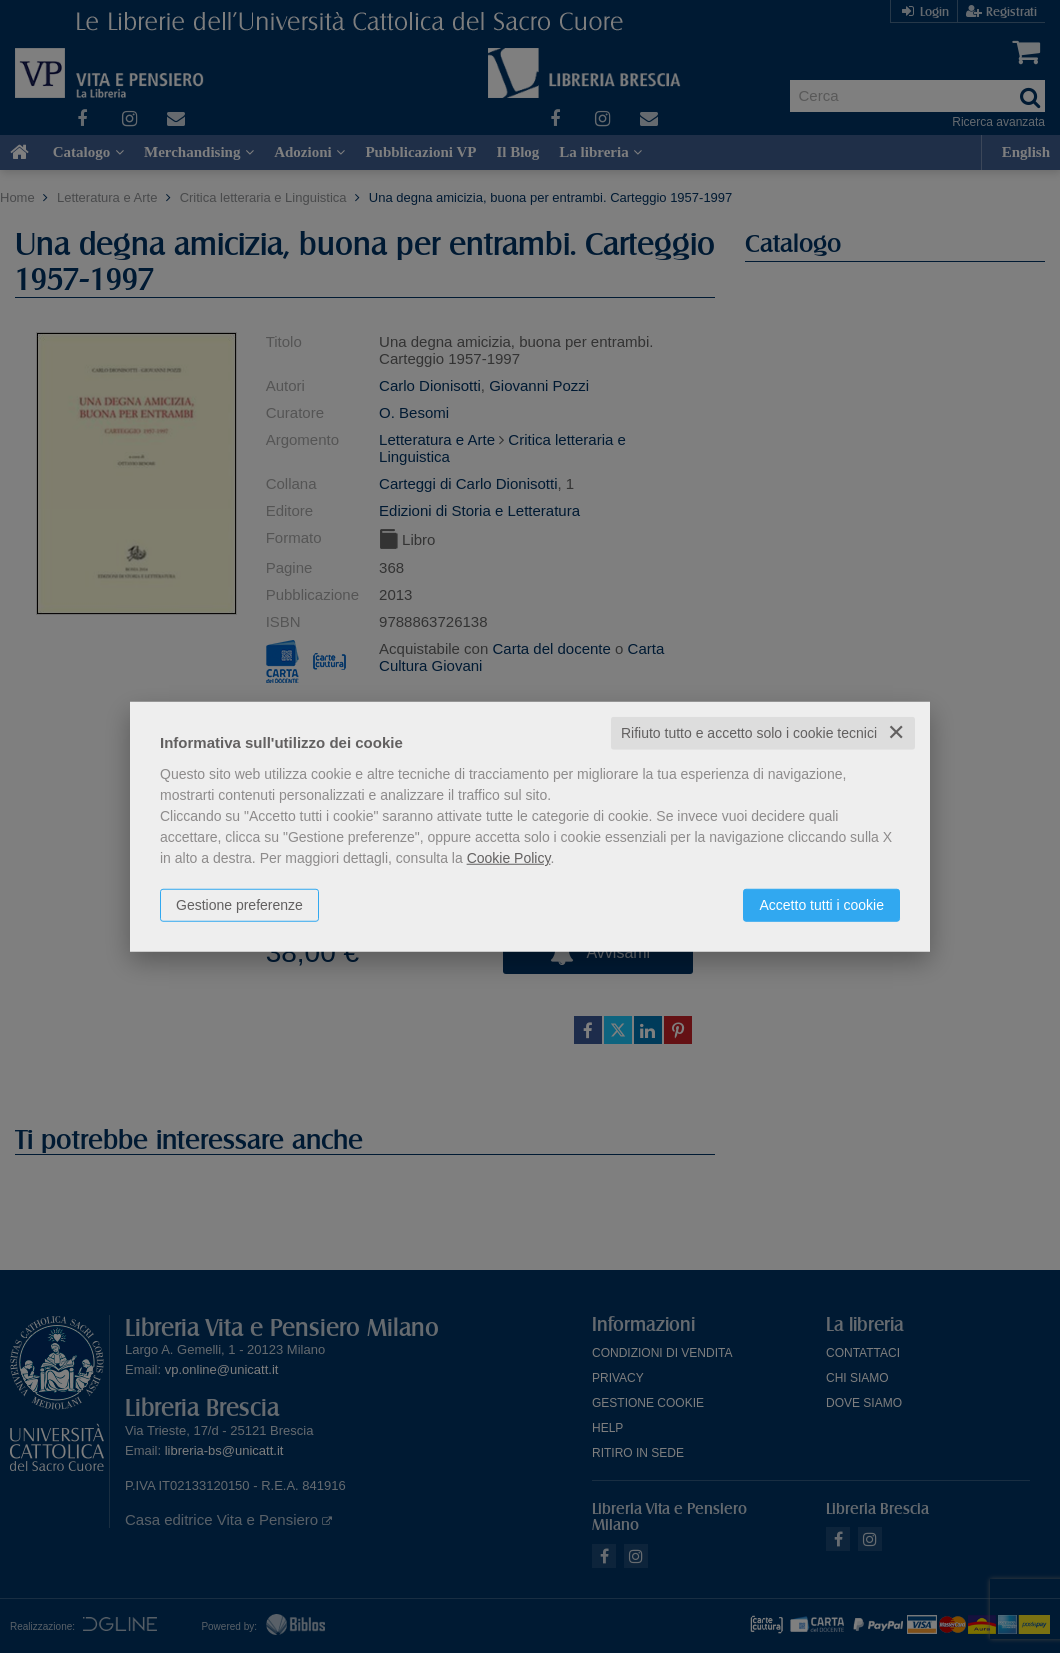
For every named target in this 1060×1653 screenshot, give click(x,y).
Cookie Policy (509, 858)
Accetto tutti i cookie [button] (821, 905)
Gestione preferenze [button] (239, 905)
